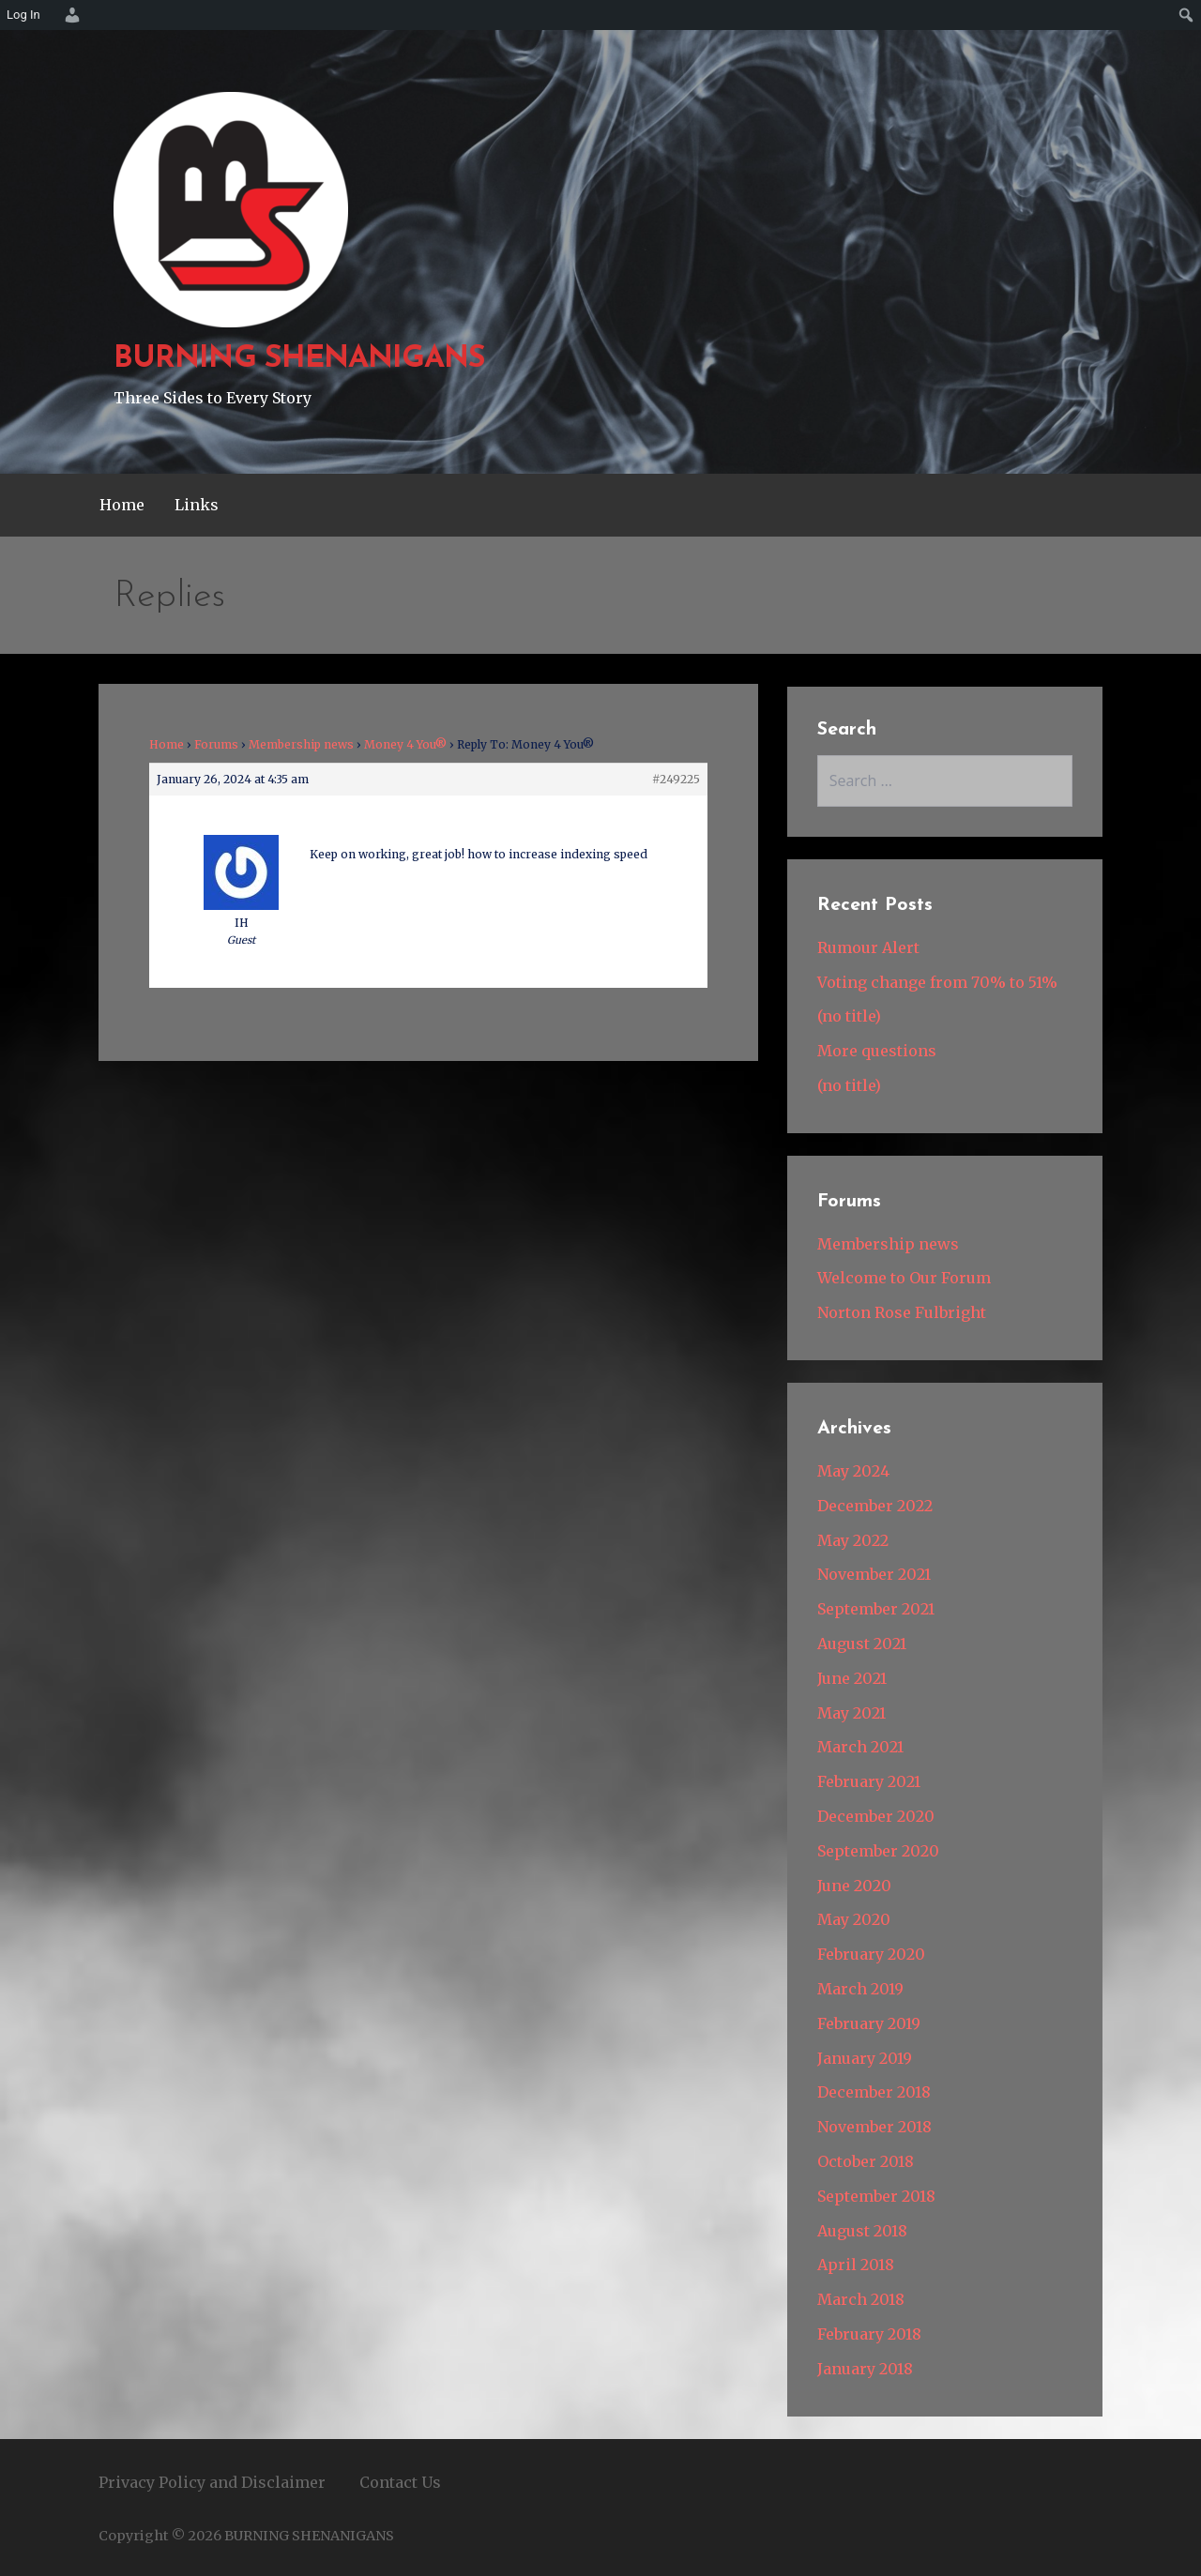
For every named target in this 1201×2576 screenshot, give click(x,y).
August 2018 (862, 2230)
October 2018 (865, 2161)
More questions (876, 1050)
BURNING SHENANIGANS (299, 359)
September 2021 (876, 1608)
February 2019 (868, 2023)
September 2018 (876, 2196)
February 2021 (868, 1781)
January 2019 (864, 2058)
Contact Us (400, 2482)
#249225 (676, 779)
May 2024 (853, 1471)
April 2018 (855, 2264)
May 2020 (853, 1919)
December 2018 (874, 2092)
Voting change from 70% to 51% (937, 982)
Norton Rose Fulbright (901, 1312)
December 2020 (876, 1816)
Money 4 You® (405, 744)
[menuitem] (69, 15)
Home (121, 504)
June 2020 (854, 1885)
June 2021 (852, 1678)
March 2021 (860, 1746)
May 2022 (853, 1540)
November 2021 (874, 1574)
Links (197, 504)
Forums (216, 744)
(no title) (849, 1016)
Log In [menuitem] (23, 15)
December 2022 (875, 1505)
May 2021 (851, 1713)
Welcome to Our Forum (904, 1277)
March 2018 (861, 2299)
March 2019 (860, 1988)
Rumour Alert (868, 947)
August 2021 (861, 1643)
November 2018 (874, 2126)
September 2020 (878, 1850)
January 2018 (865, 2368)
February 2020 (871, 1954)
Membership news (301, 744)
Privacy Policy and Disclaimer (212, 2482)
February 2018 (869, 2334)
